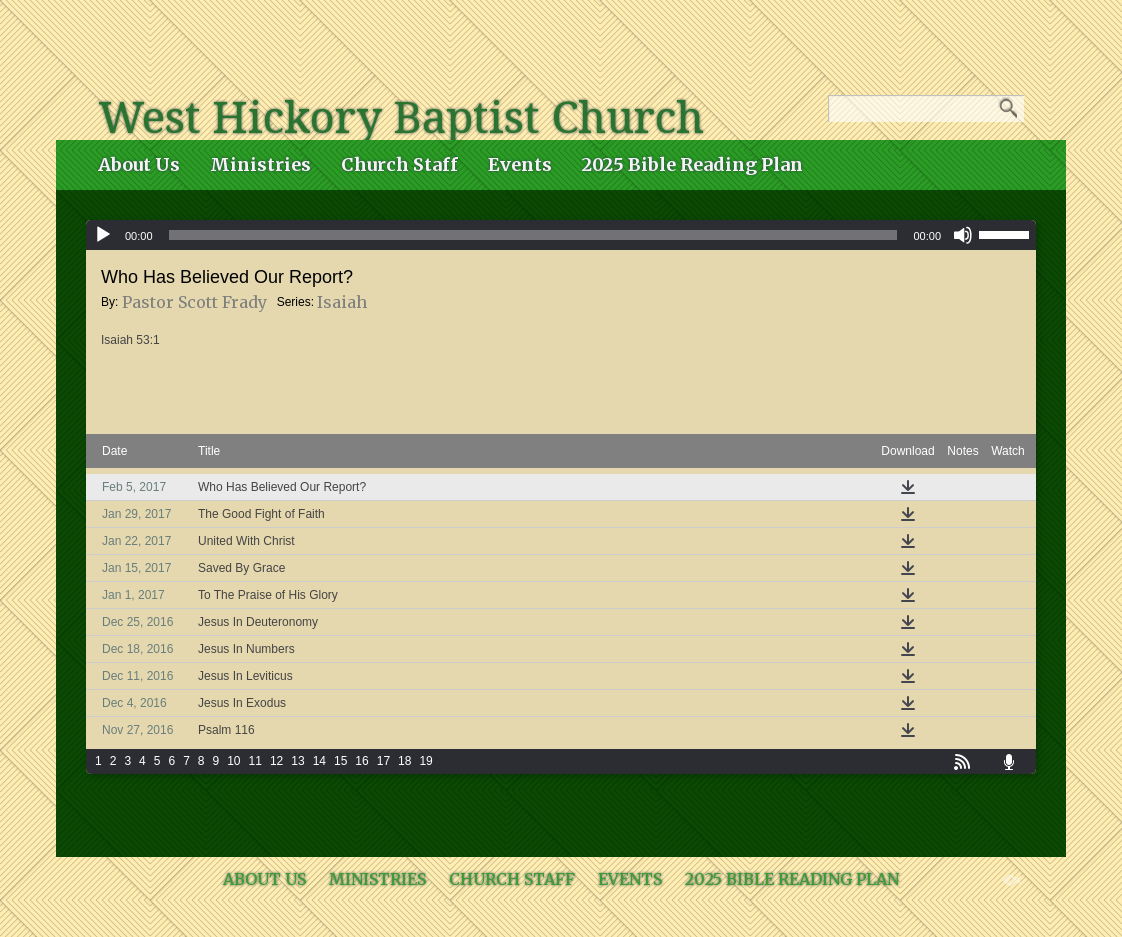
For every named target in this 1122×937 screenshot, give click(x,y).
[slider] (533, 235)
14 (319, 761)
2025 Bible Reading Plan (692, 164)
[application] (561, 235)
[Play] (103, 235)
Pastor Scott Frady (194, 302)
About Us (139, 164)
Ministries (260, 164)
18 (404, 761)
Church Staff (399, 164)
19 (425, 761)
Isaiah (342, 302)
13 (297, 761)
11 (255, 761)
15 (340, 761)
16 (361, 761)
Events (520, 164)
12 (276, 761)
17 (383, 761)
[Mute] (963, 235)
